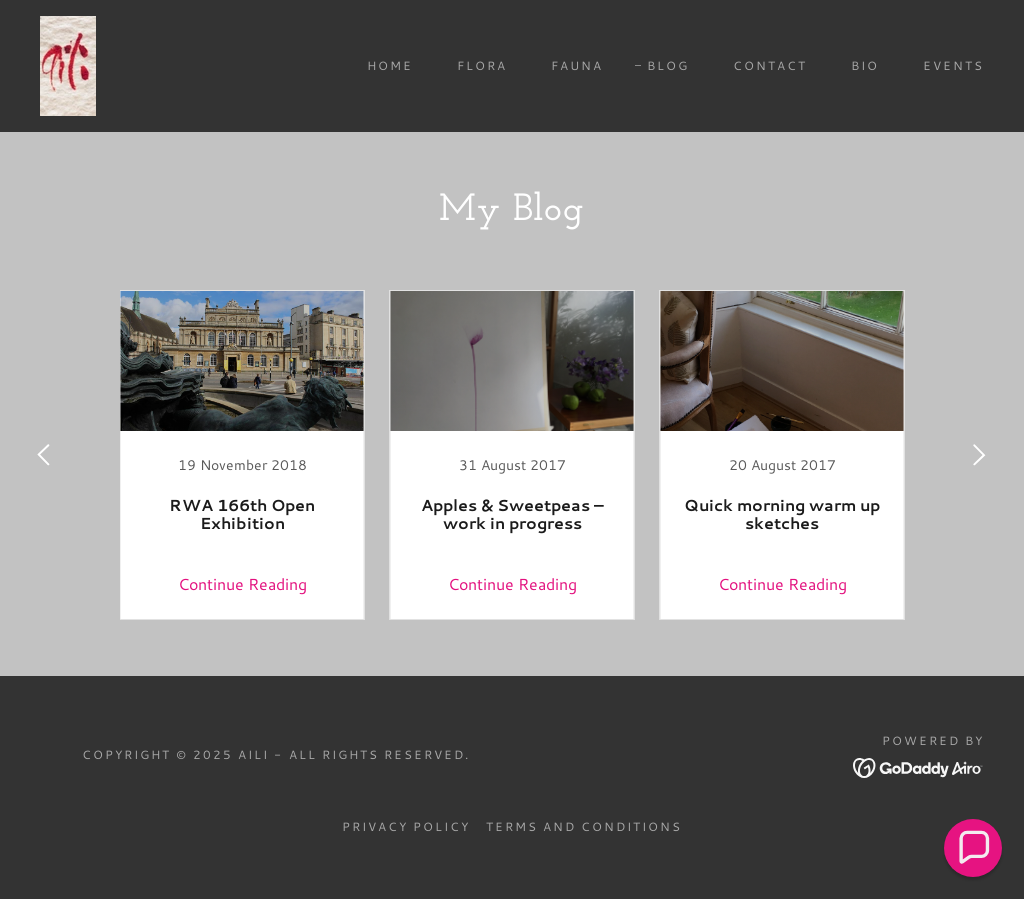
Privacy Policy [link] (406, 826)
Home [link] (390, 65)
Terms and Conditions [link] (584, 826)
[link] (68, 63)
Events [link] (953, 65)
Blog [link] (668, 65)
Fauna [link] (577, 65)
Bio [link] (865, 65)
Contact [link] (770, 65)
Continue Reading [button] (242, 583)
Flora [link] (482, 65)
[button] (973, 848)
